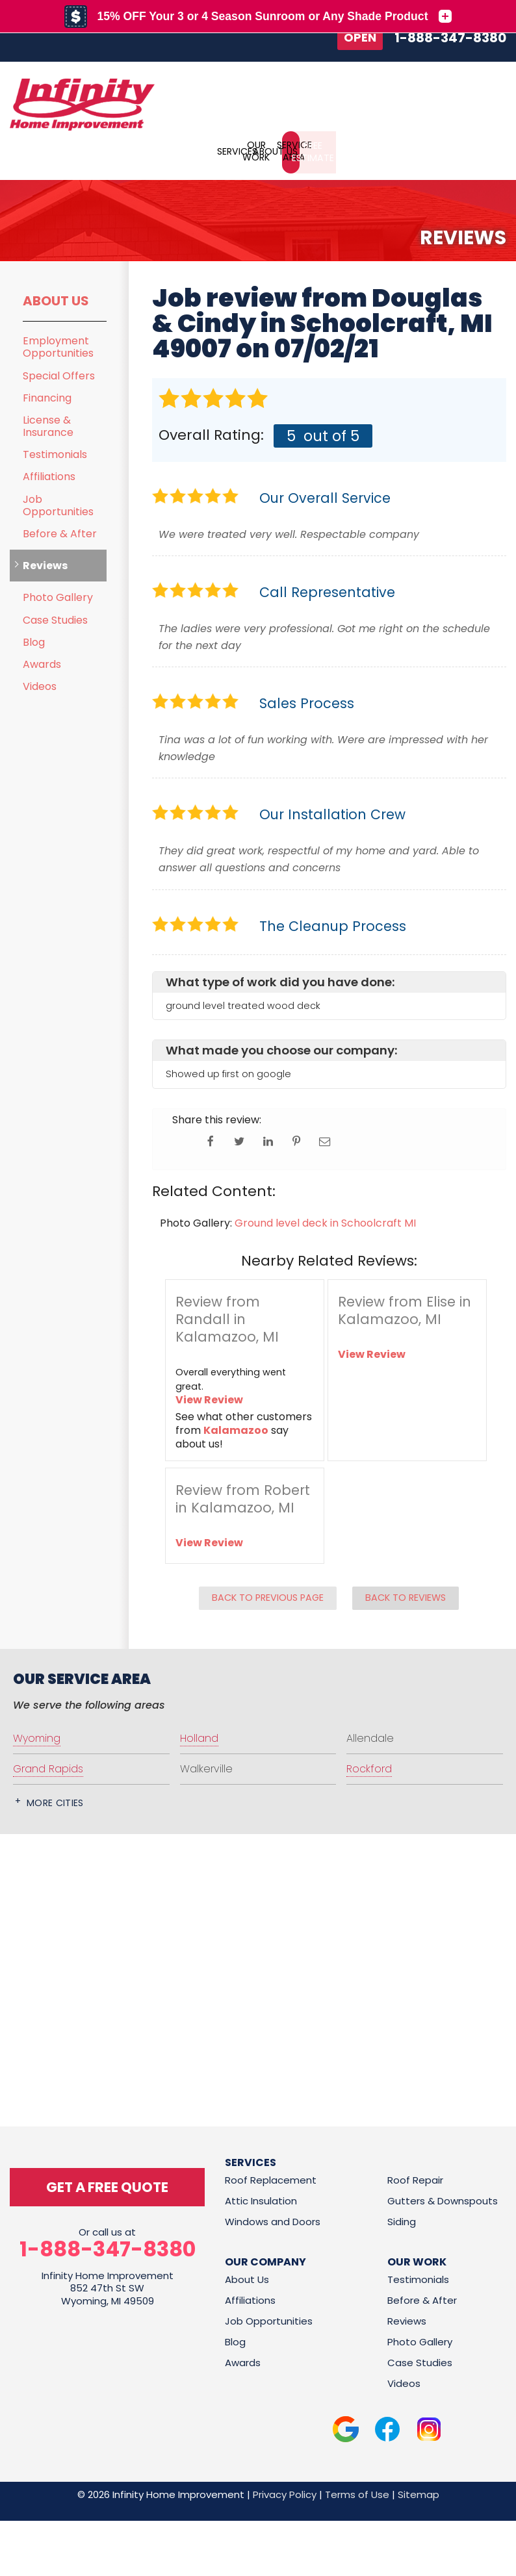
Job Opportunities (58, 504)
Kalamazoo (235, 1429)
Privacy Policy (284, 2493)
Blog (34, 641)
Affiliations (49, 476)
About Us (56, 300)
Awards (42, 663)
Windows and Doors (272, 2220)
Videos (40, 686)
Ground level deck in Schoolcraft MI (325, 1222)
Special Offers (59, 374)
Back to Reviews (405, 1596)
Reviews (45, 565)
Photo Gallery (58, 597)
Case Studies (55, 619)
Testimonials (55, 454)
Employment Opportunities (58, 346)
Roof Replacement (270, 2179)
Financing (47, 397)
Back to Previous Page (268, 1596)
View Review (209, 1399)
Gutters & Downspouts (442, 2199)
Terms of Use (357, 2493)
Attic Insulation (261, 2199)
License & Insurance (48, 425)
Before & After (60, 533)
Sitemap (418, 2493)
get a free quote (107, 2185)
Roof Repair (415, 2179)
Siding (401, 2220)
